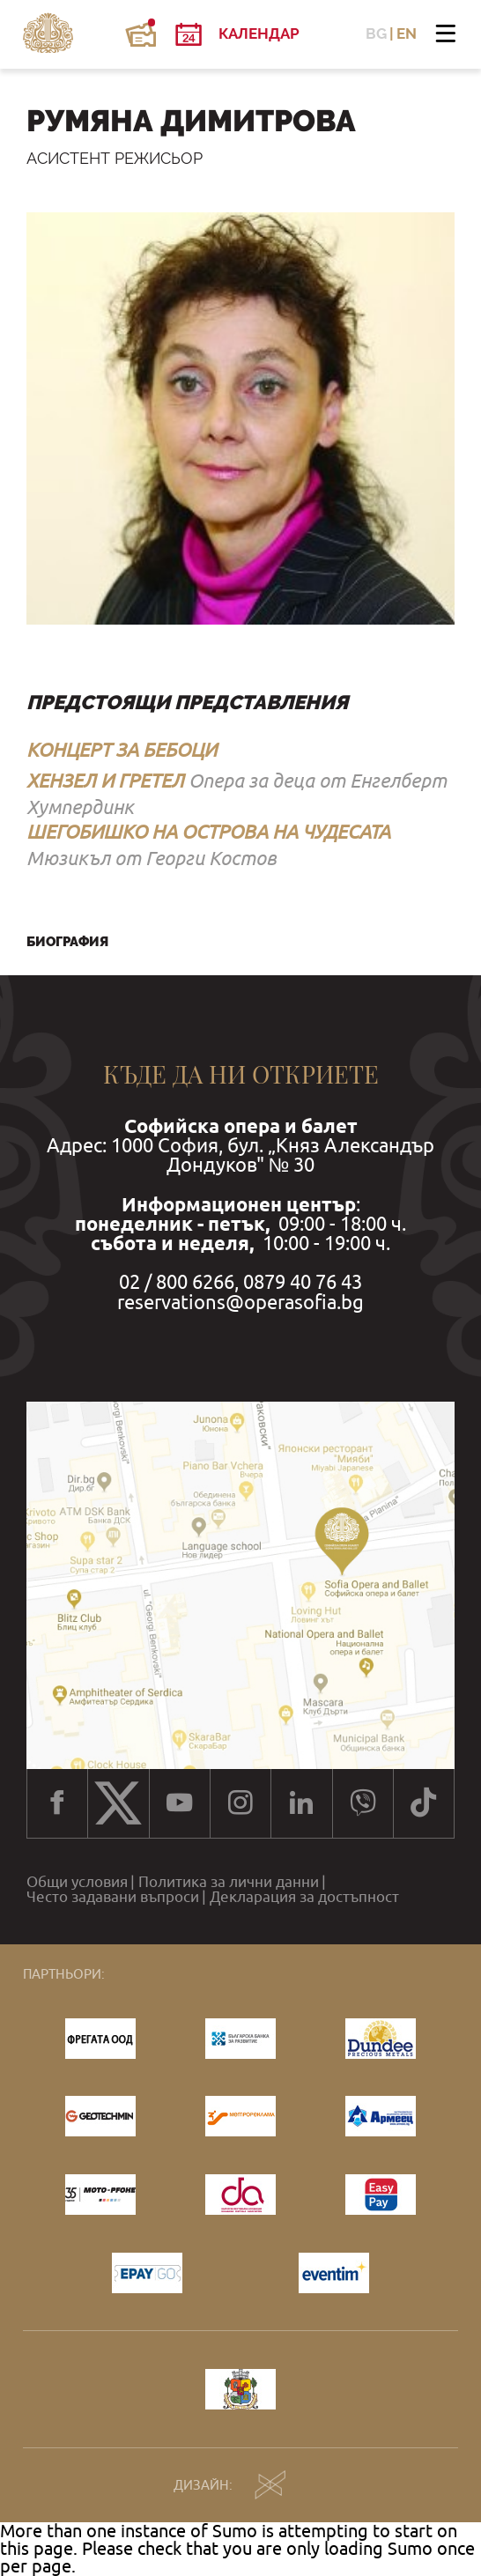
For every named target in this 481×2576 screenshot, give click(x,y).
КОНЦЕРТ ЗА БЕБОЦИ (121, 749)
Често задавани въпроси (112, 1897)
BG (376, 33)
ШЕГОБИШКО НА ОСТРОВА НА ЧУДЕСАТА (208, 831)
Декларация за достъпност (304, 1897)
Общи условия (77, 1882)
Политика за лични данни (228, 1882)
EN (406, 33)
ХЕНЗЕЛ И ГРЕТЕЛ (105, 780)
